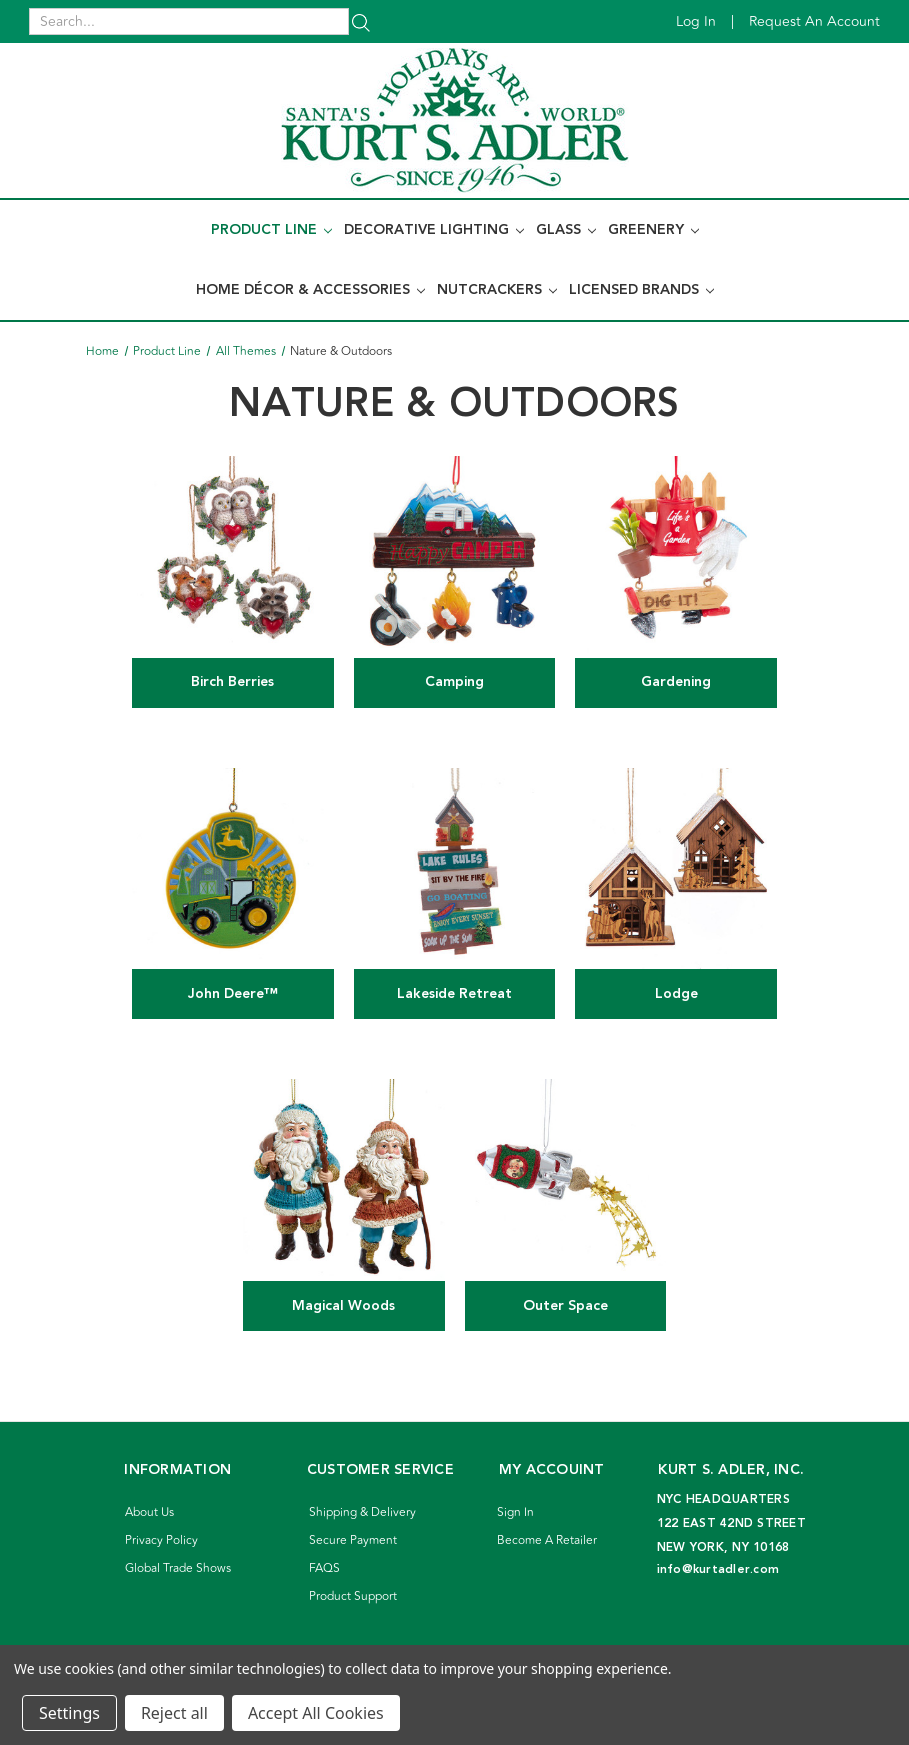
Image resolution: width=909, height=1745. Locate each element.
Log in (696, 21)
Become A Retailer (547, 1540)
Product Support (353, 1596)
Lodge (676, 994)
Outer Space (565, 1306)
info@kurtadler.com (718, 1569)
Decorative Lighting (434, 230)
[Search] (361, 21)
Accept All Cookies (316, 1713)
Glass (566, 230)
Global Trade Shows (178, 1568)
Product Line (271, 230)
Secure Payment (353, 1540)
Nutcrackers (497, 290)
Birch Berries (232, 682)
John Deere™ (233, 994)
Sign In (515, 1512)
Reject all (174, 1713)
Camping (454, 682)
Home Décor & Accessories (310, 290)
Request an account (814, 21)
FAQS (324, 1568)
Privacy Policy (161, 1540)
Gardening (676, 682)
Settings (69, 1713)
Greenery (653, 230)
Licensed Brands (641, 290)
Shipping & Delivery (362, 1512)
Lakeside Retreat (454, 994)
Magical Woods (343, 1306)
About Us (149, 1512)
